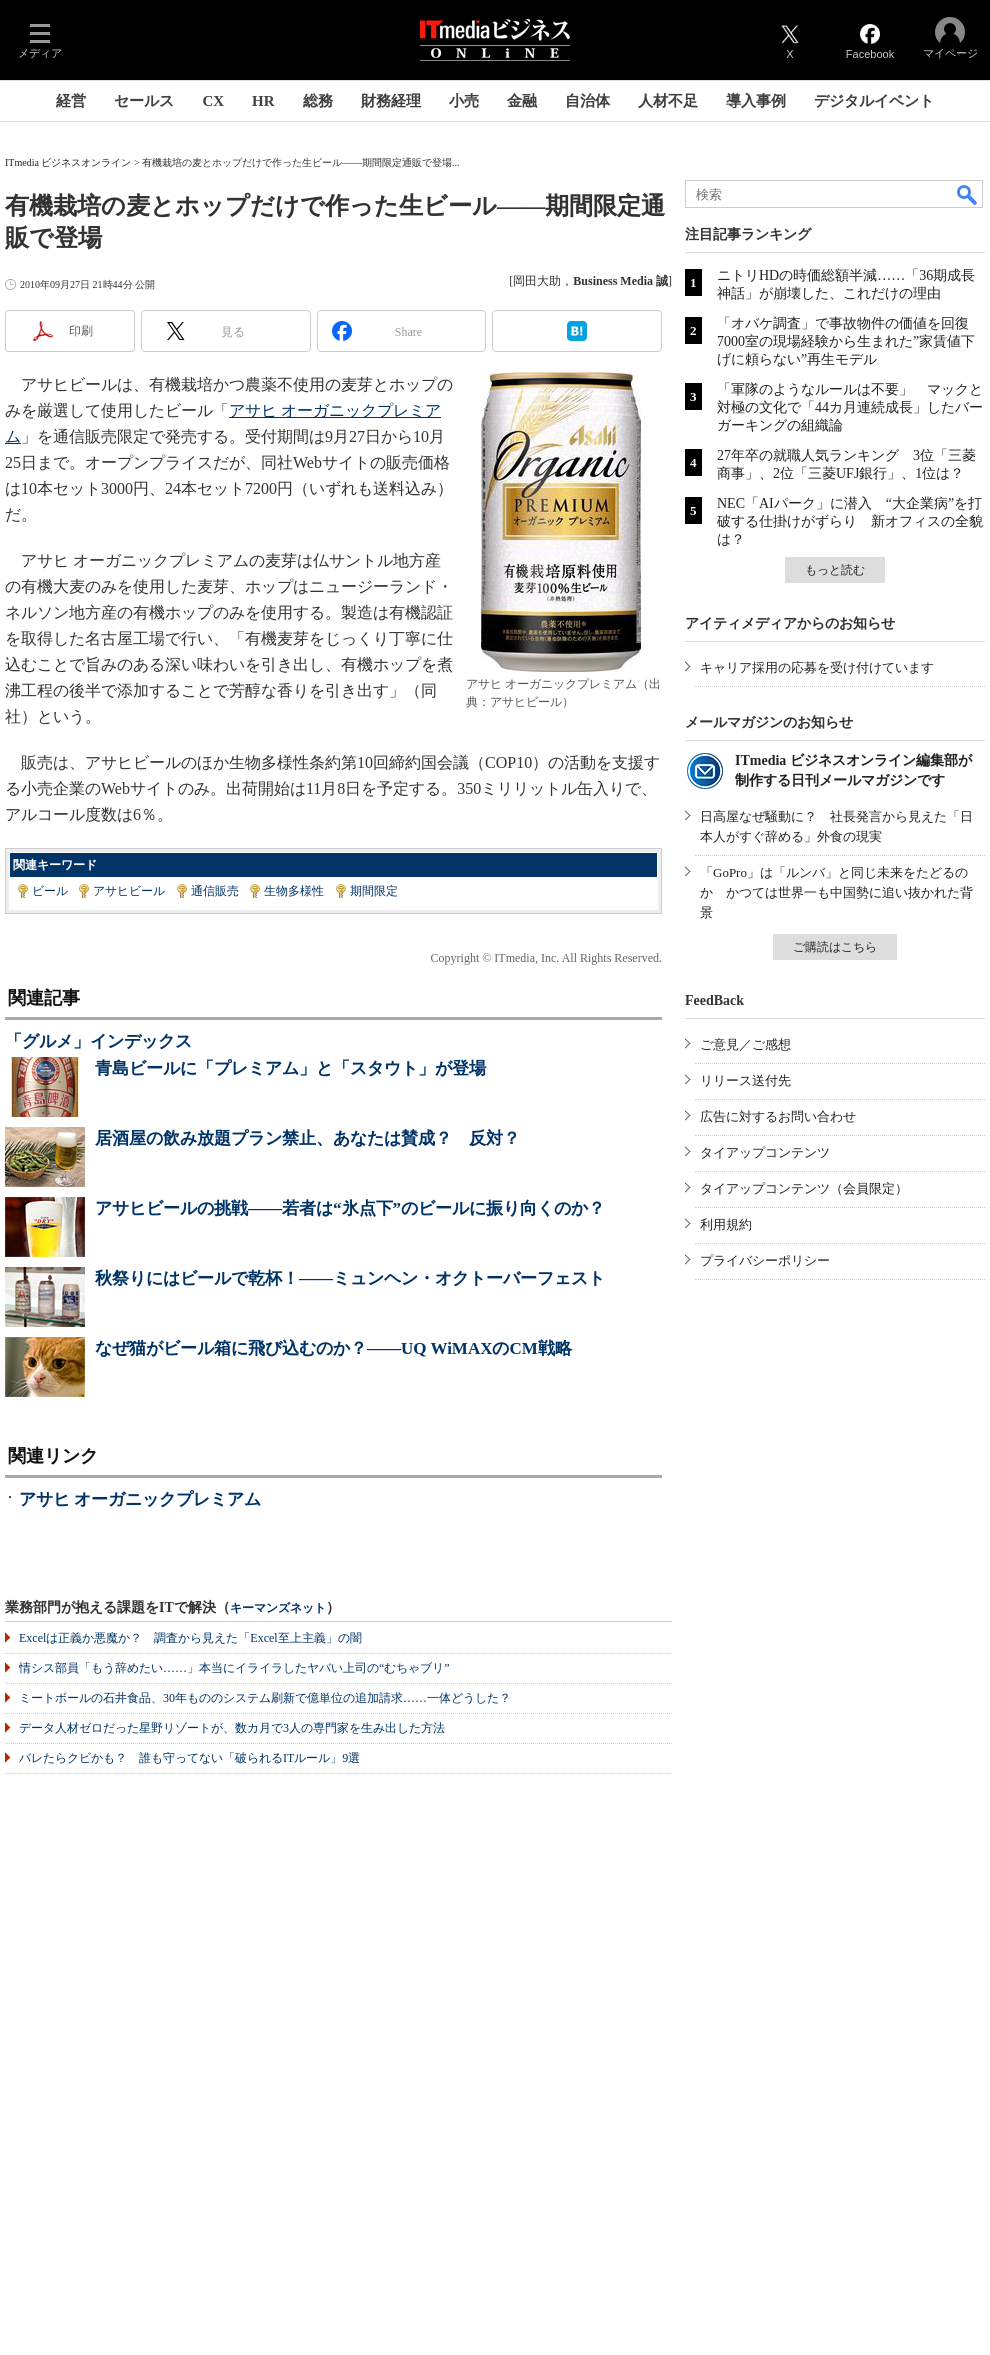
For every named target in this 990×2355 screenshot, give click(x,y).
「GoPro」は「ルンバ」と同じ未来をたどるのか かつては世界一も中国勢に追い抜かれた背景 (836, 892)
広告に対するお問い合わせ (778, 1116)
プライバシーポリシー (765, 1260)
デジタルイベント (874, 101)
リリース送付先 (745, 1080)
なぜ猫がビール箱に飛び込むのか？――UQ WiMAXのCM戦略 (333, 1348)
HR (263, 101)
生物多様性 (294, 891)
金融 (522, 101)
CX (213, 101)
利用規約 (726, 1224)
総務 (318, 101)
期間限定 (374, 891)
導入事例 (756, 101)
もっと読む (835, 570)
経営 (71, 101)
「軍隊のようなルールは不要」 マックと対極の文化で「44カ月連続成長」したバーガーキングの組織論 (850, 407)
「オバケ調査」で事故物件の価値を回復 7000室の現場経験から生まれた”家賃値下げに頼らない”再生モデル (850, 341)
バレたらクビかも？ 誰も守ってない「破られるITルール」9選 (189, 1758)
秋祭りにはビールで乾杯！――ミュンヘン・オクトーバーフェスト (350, 1278)
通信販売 (215, 891)
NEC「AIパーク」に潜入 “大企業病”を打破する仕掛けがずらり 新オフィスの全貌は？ (850, 521)
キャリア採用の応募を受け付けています (817, 667)
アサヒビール (129, 891)
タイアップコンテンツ (765, 1152)
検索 (968, 194)
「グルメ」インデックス (98, 1041)
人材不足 (668, 101)
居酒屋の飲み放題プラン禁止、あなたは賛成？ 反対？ (307, 1138)
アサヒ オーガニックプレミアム (140, 1499)
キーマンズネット (278, 1608)
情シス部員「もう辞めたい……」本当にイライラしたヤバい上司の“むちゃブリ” (234, 1668)
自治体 (587, 101)
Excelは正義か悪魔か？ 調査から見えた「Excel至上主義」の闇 (190, 1638)
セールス (144, 101)
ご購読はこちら (835, 947)
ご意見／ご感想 (745, 1044)
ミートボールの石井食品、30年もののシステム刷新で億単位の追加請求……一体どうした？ (265, 1698)
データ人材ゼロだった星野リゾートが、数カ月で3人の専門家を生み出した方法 (232, 1728)
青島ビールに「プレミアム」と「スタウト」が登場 (290, 1068)
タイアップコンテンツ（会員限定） (804, 1188)
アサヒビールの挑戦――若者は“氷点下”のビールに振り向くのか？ (350, 1208)
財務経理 (391, 101)
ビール (50, 891)
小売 (464, 101)
